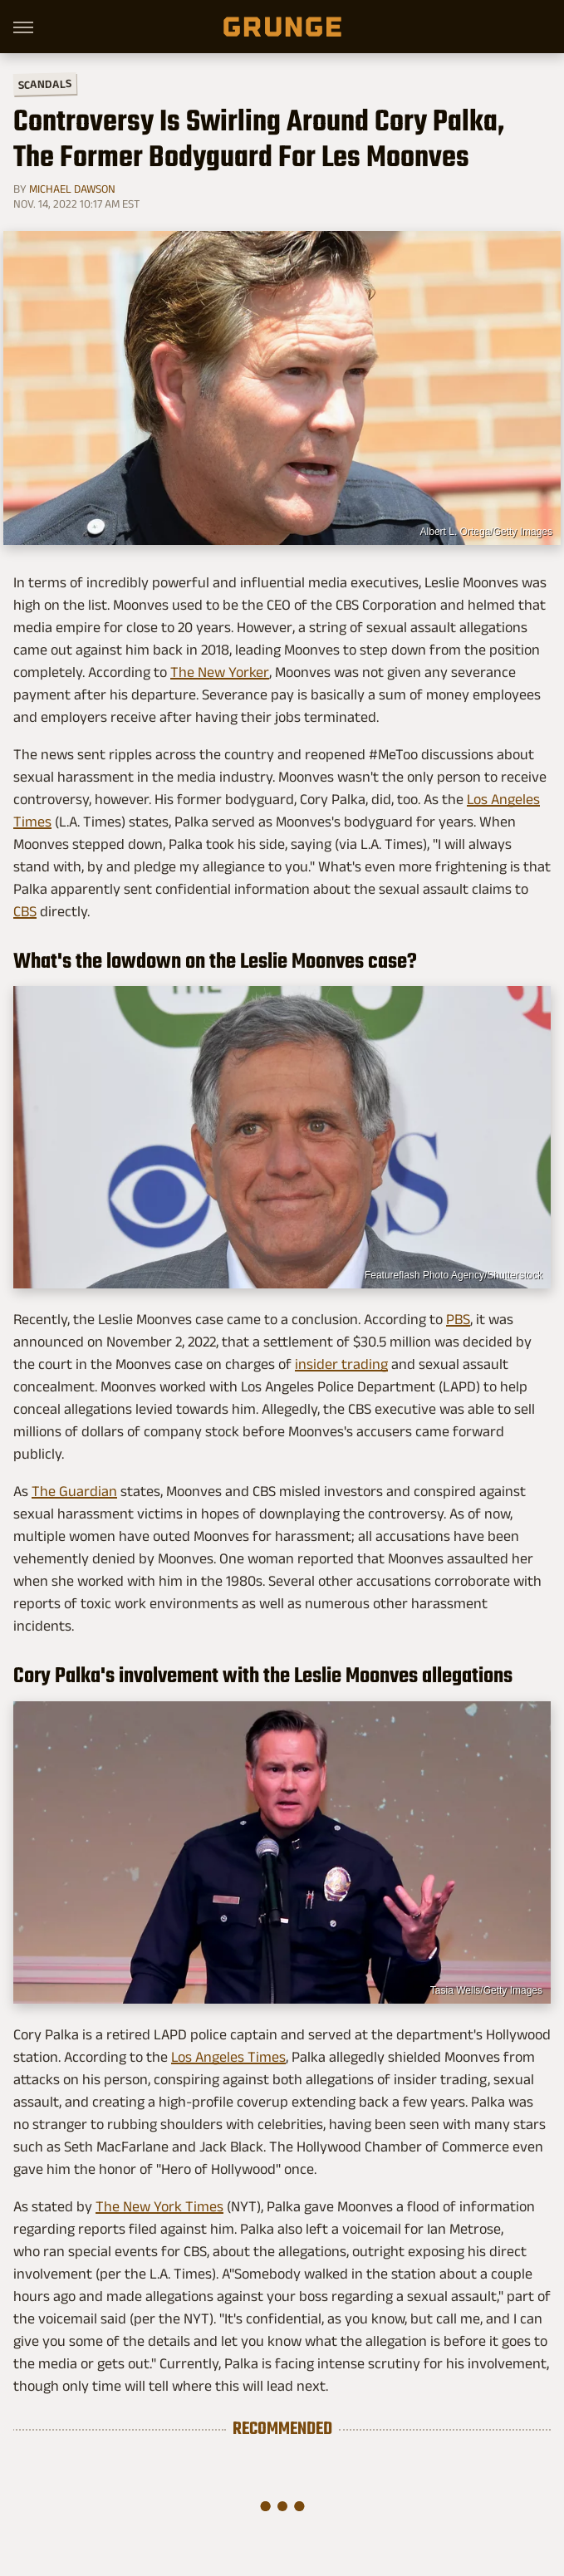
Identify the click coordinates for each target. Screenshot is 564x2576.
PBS (458, 1319)
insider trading (341, 1364)
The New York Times (159, 2206)
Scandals (44, 83)
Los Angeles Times (228, 2057)
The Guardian (74, 1491)
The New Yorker (219, 672)
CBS (25, 911)
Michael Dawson (72, 188)
